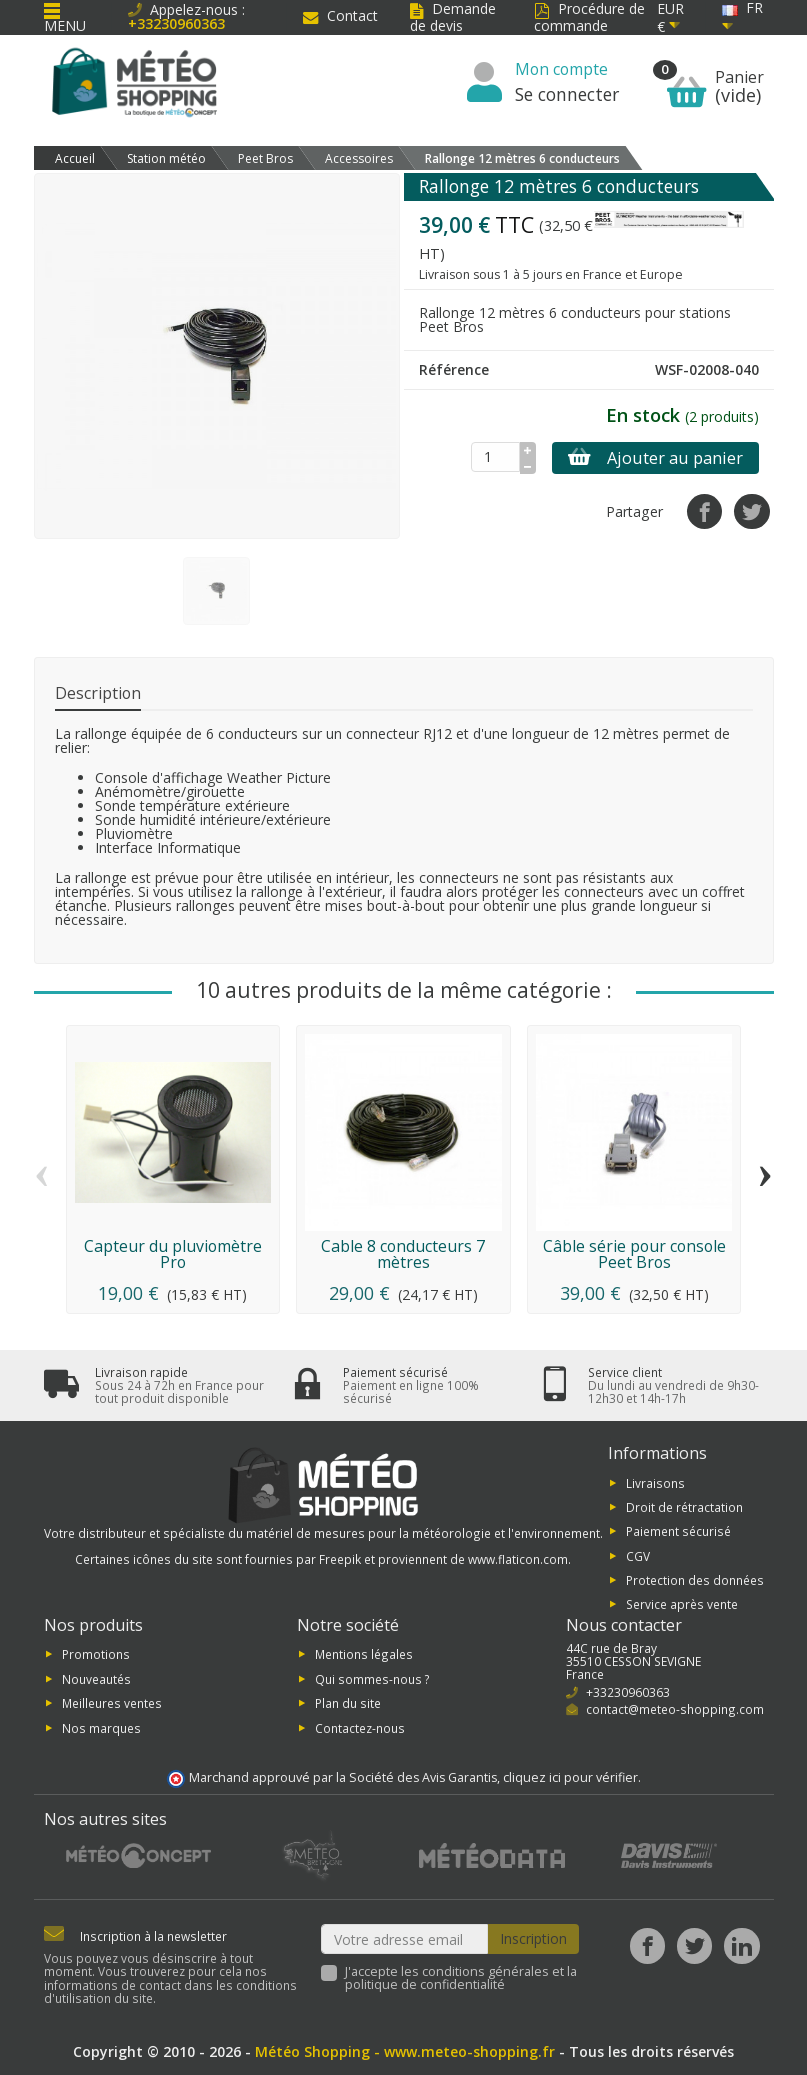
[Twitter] (694, 1945)
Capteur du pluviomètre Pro (173, 1254)
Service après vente (682, 1604)
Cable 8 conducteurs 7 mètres (403, 1254)
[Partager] (704, 511)
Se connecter (567, 94)
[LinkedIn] (741, 1945)
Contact (340, 15)
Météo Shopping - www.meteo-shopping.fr (405, 2051)
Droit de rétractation (684, 1507)
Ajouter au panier (655, 458)
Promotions (96, 1654)
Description (98, 693)
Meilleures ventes (112, 1703)
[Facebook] (647, 1945)
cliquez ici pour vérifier (570, 1777)
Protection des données (695, 1580)
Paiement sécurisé (678, 1531)
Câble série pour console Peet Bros (634, 1254)
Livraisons (655, 1482)
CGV (638, 1555)
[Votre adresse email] (404, 1939)
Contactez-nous (360, 1727)
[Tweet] (751, 511)
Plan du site (348, 1703)
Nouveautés (96, 1678)
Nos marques (101, 1727)
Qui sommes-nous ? (372, 1678)
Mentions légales (364, 1654)
